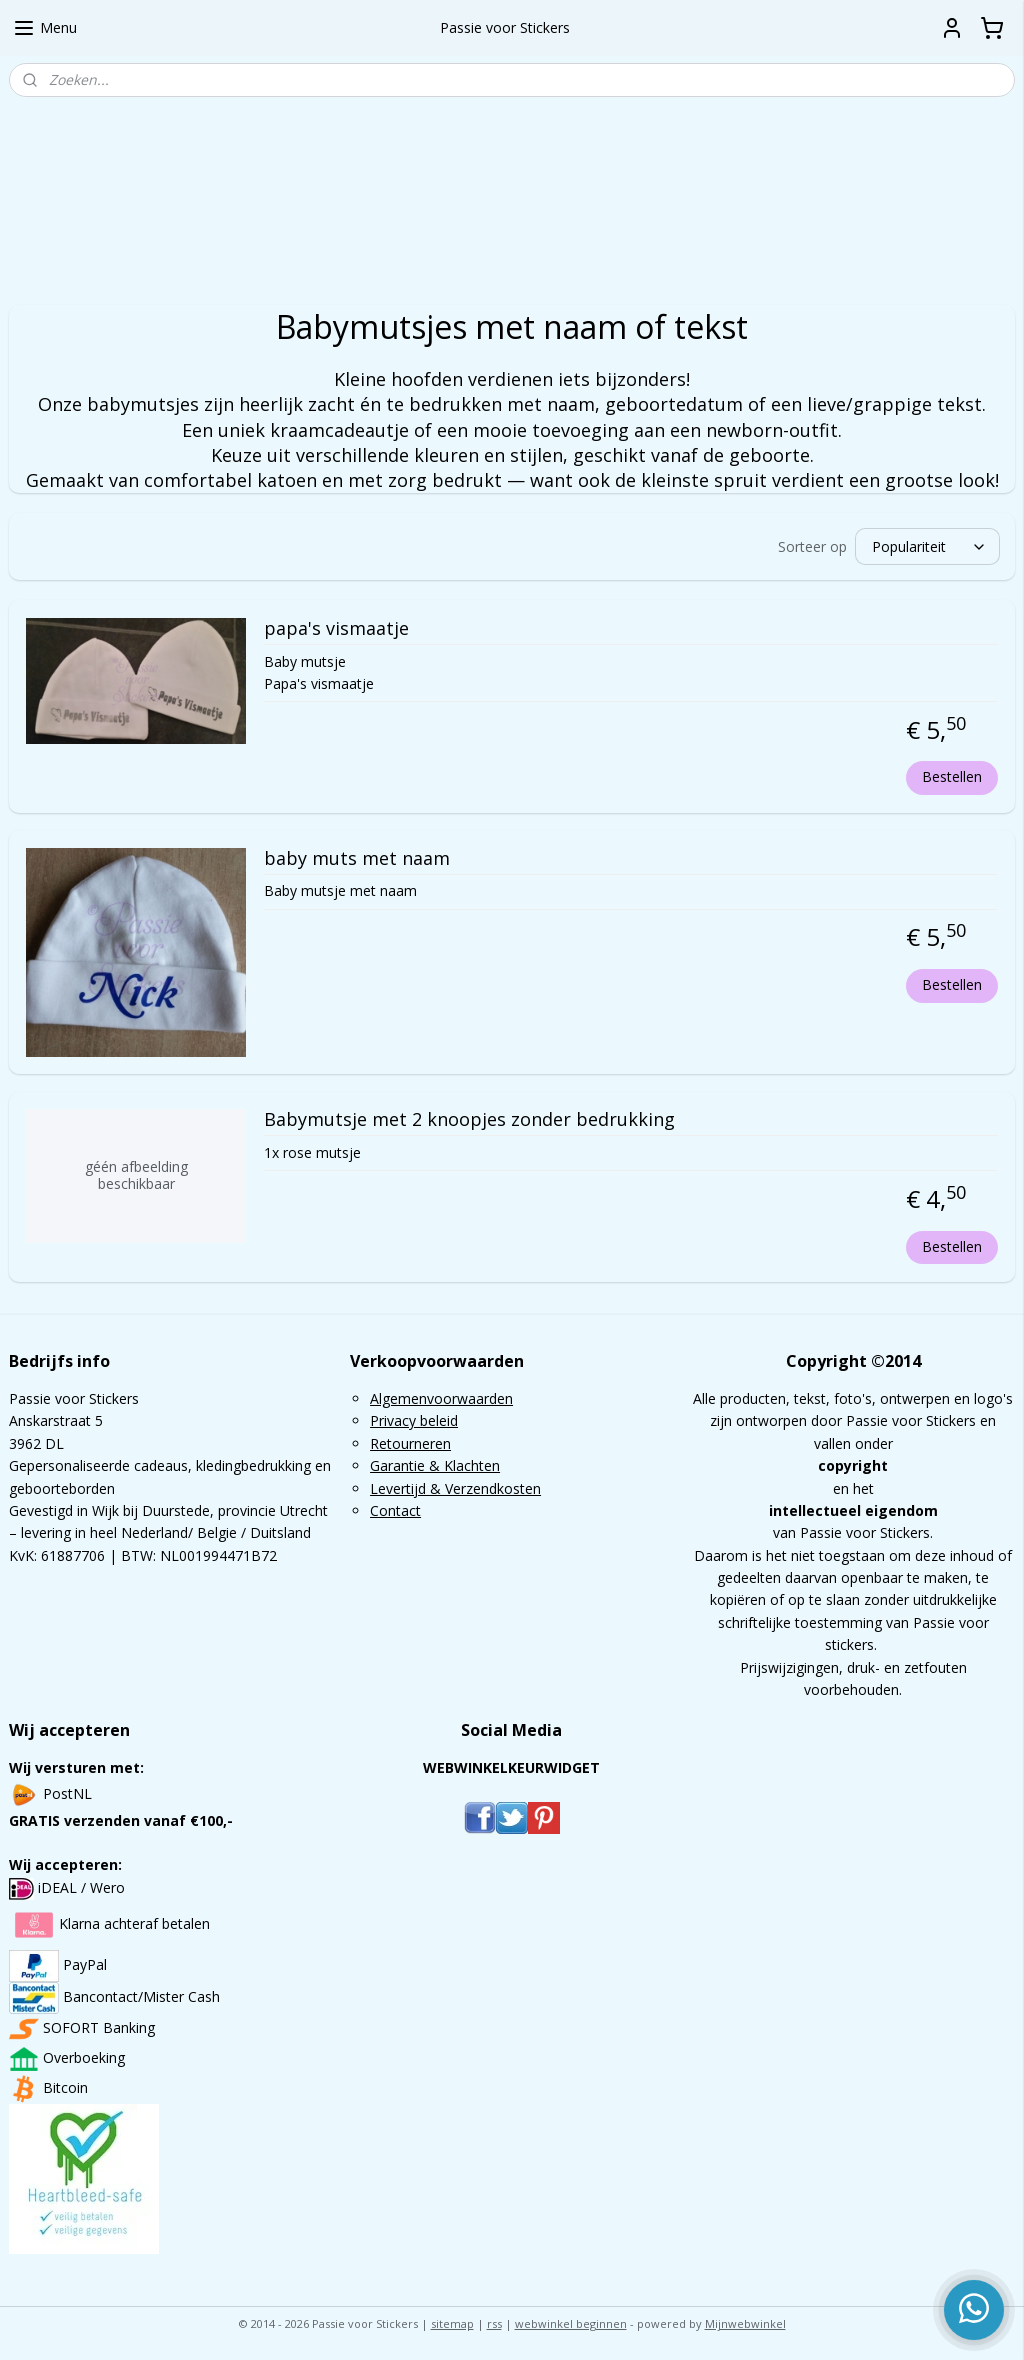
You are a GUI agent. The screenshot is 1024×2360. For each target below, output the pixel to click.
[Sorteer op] (927, 546)
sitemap (452, 2323)
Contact (395, 1510)
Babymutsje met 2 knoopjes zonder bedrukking (469, 1121)
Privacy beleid (414, 1420)
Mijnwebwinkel (745, 2323)
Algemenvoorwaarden (441, 1398)
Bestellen (952, 776)
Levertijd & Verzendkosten (455, 1488)
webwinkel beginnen (571, 2323)
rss (494, 2323)
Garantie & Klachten (435, 1465)
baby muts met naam (357, 859)
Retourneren (410, 1443)
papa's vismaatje (336, 629)
